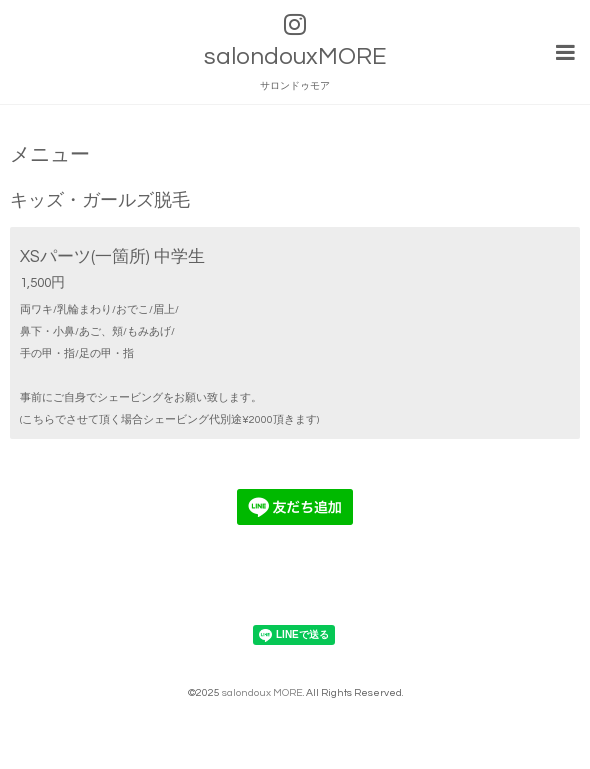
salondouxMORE (295, 56)
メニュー (50, 155)
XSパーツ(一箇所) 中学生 (112, 256)
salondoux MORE (262, 692)
